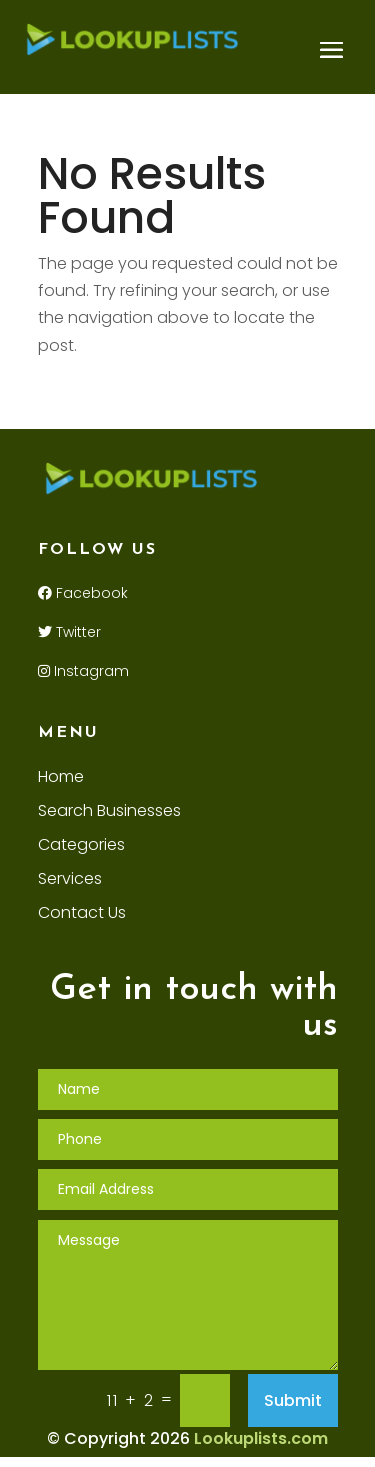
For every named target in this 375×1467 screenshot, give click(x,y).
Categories (81, 847)
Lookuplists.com (261, 1438)
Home (61, 779)
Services (70, 881)
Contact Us (82, 915)
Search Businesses (109, 813)
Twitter (69, 632)
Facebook (83, 593)
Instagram (83, 671)
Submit (293, 1400)
